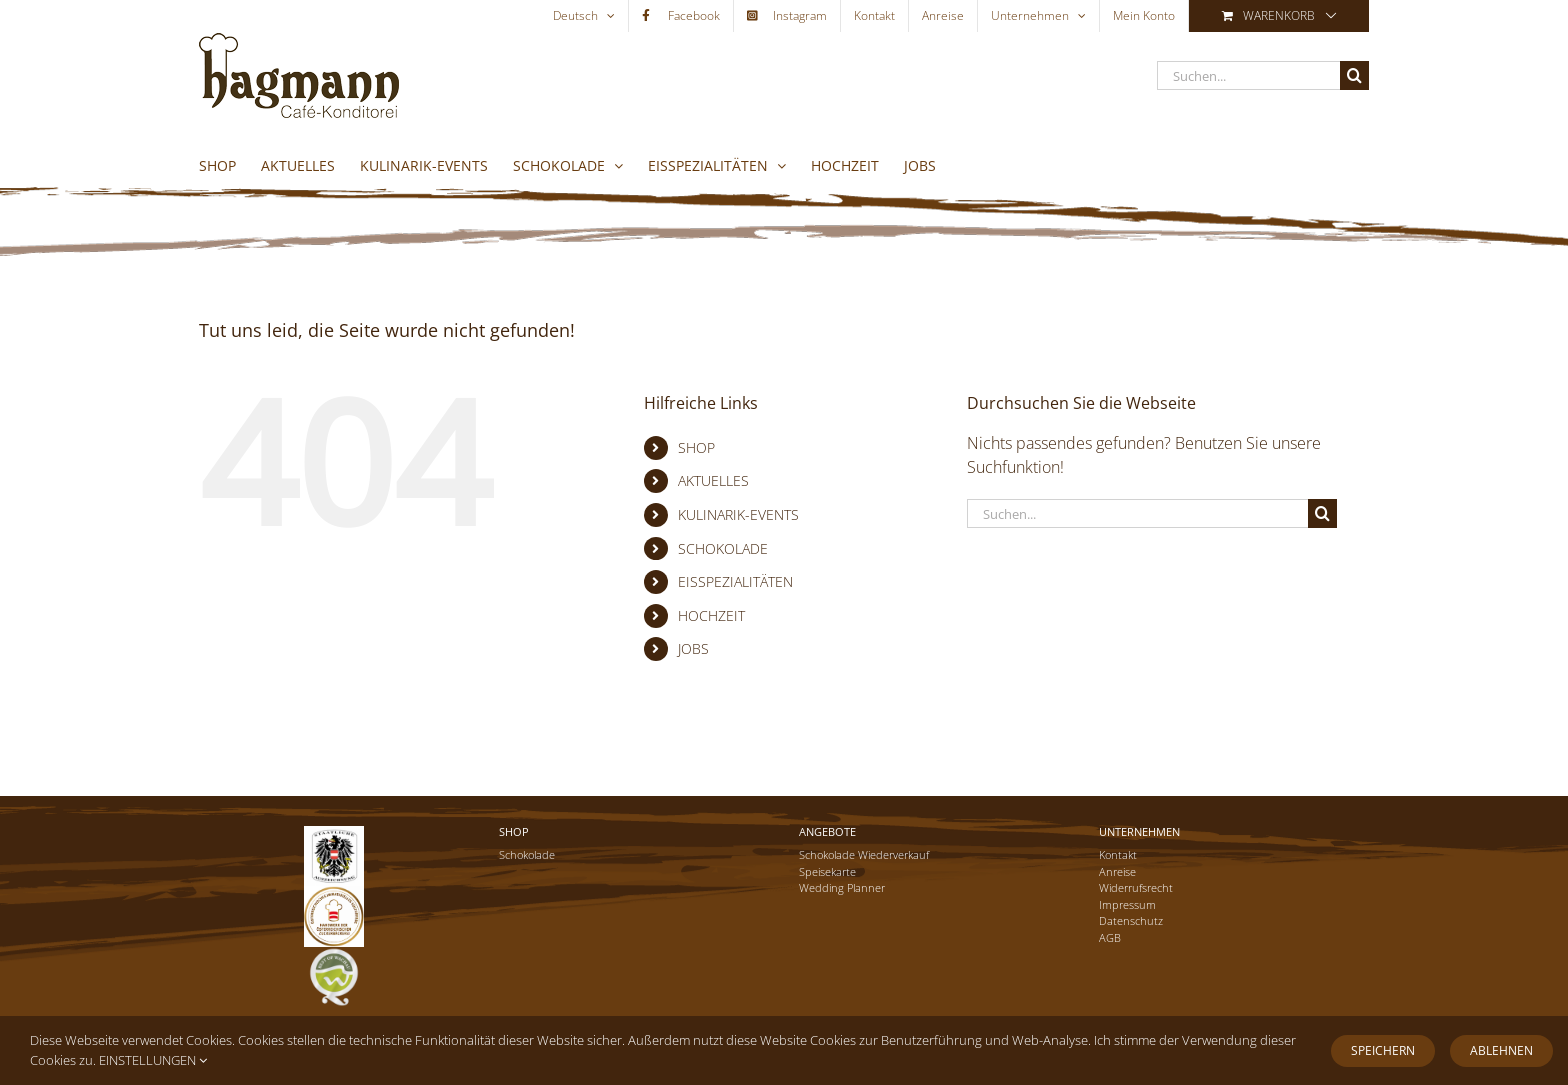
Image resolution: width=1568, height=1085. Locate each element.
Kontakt (1118, 854)
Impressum (1127, 904)
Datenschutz (1131, 920)
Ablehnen (1501, 1050)
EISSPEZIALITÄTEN (735, 581)
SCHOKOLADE (723, 548)
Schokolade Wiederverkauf (864, 854)
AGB (1110, 937)
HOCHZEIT (711, 615)
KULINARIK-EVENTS (738, 514)
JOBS (693, 648)
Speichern (1383, 1050)
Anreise (1117, 871)
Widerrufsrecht (1136, 887)
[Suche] (1354, 75)
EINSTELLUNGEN (153, 1060)
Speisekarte (827, 871)
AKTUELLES (713, 480)
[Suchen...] (1248, 75)
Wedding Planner (842, 887)
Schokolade (527, 854)
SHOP (696, 447)
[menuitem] (584, 16)
